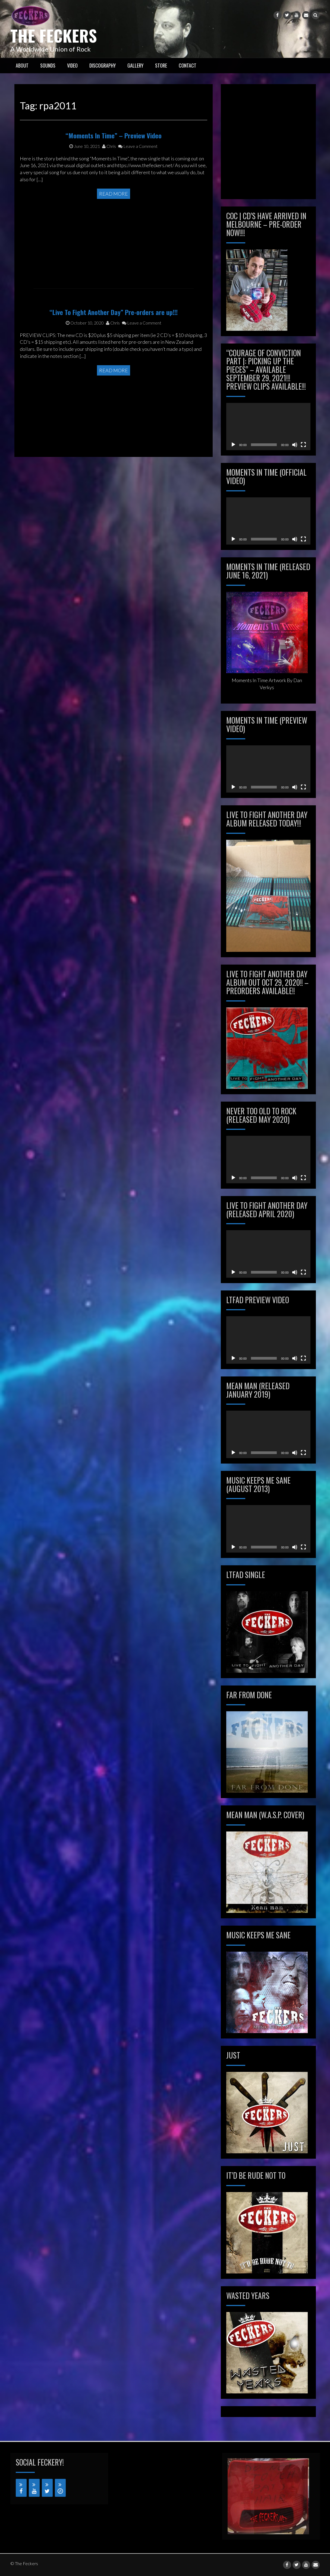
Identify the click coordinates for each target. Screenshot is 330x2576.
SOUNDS (47, 65)
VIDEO (72, 65)
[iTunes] (60, 2488)
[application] (268, 426)
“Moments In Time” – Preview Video (113, 174)
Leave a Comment (138, 184)
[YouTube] (34, 2488)
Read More (113, 232)
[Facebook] (21, 2488)
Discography (102, 65)
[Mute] (294, 444)
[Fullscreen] (303, 444)
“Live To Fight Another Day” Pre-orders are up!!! (113, 351)
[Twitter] (47, 2488)
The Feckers (54, 35)
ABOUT (22, 65)
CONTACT (187, 65)
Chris (109, 184)
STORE (161, 65)
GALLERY (135, 65)
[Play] (233, 444)
